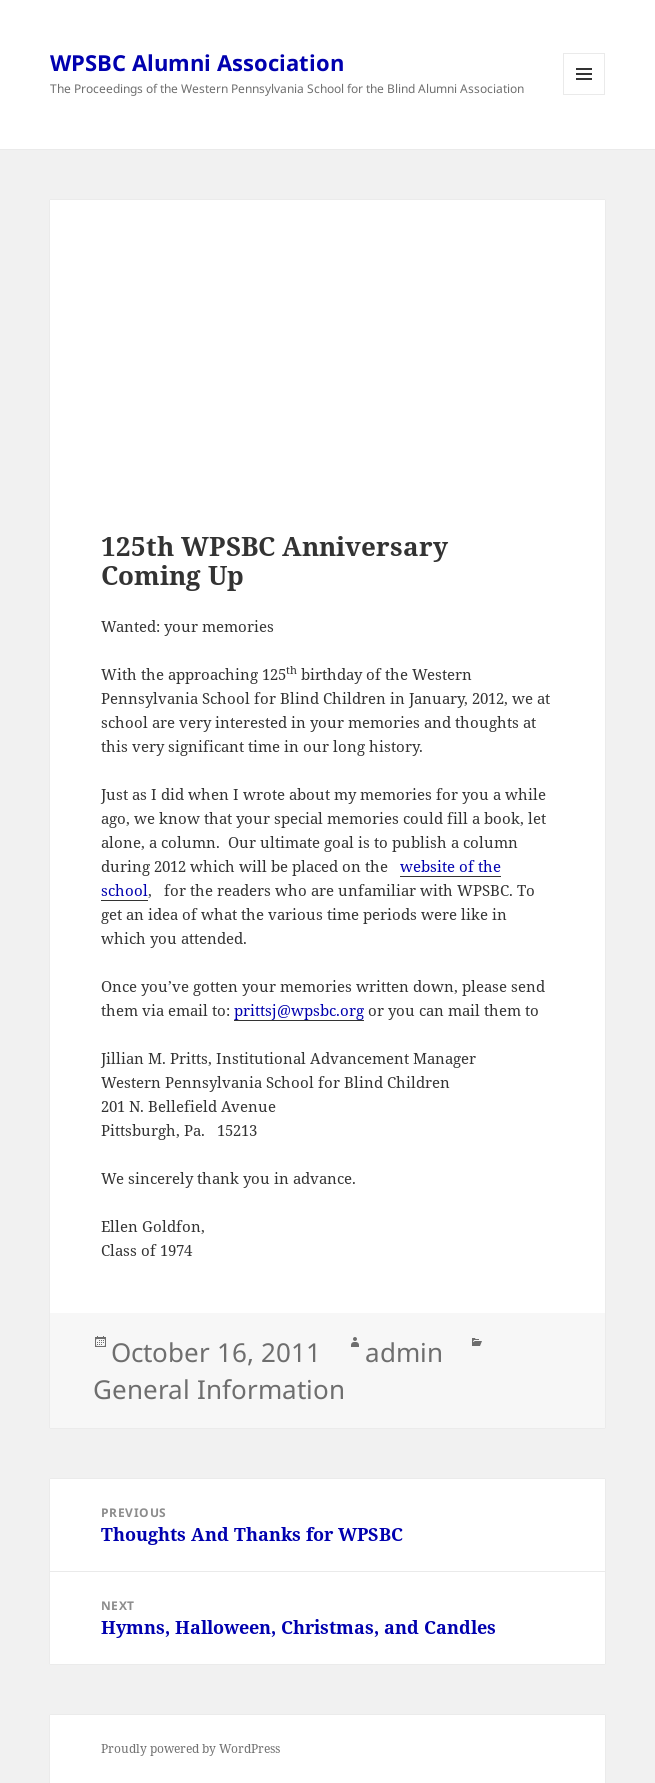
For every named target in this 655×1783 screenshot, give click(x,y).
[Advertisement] (327, 391)
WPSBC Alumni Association (197, 62)
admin (404, 1352)
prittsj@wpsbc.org (299, 1010)
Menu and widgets (584, 94)
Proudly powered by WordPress (190, 1748)
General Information (219, 1389)
